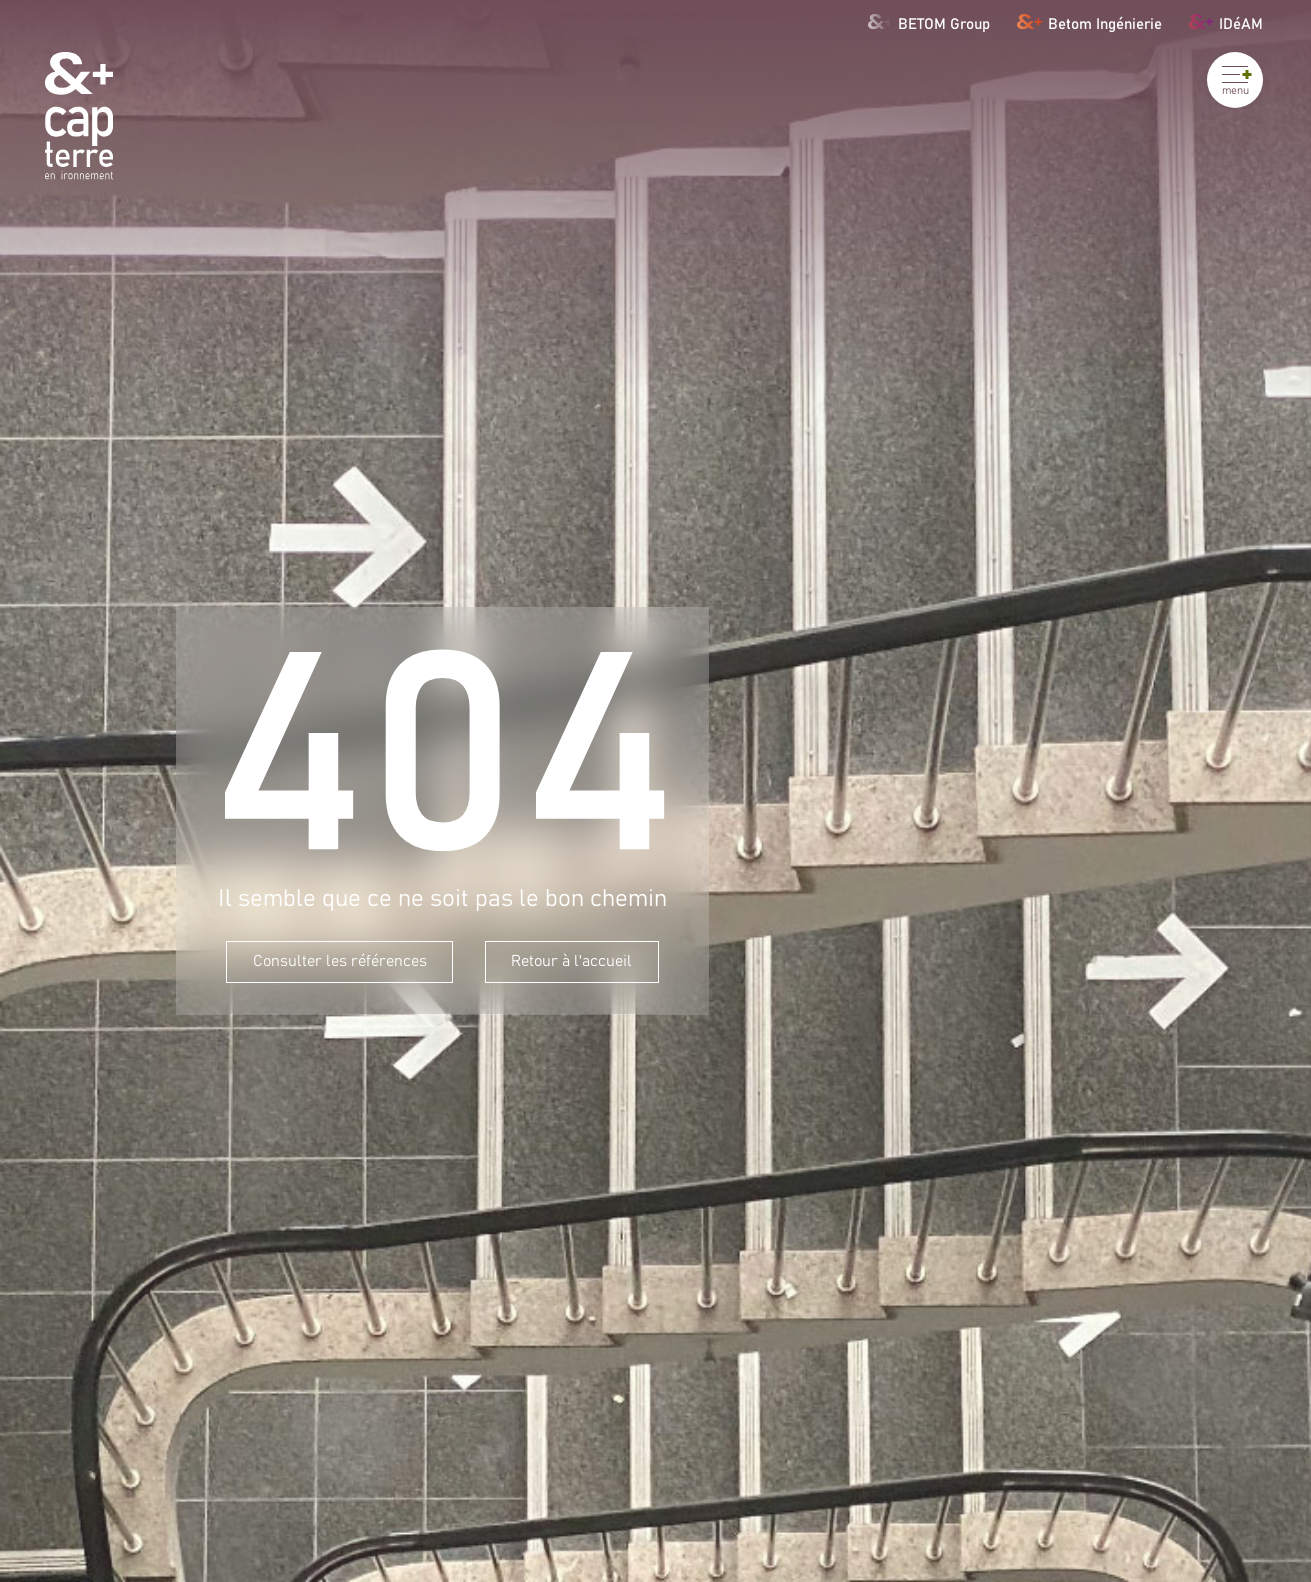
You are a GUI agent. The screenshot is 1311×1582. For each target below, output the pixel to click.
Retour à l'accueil (571, 961)
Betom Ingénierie (1089, 21)
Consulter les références (340, 961)
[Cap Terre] (79, 115)
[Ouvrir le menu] (1235, 80)
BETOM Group (929, 21)
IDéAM (1226, 21)
